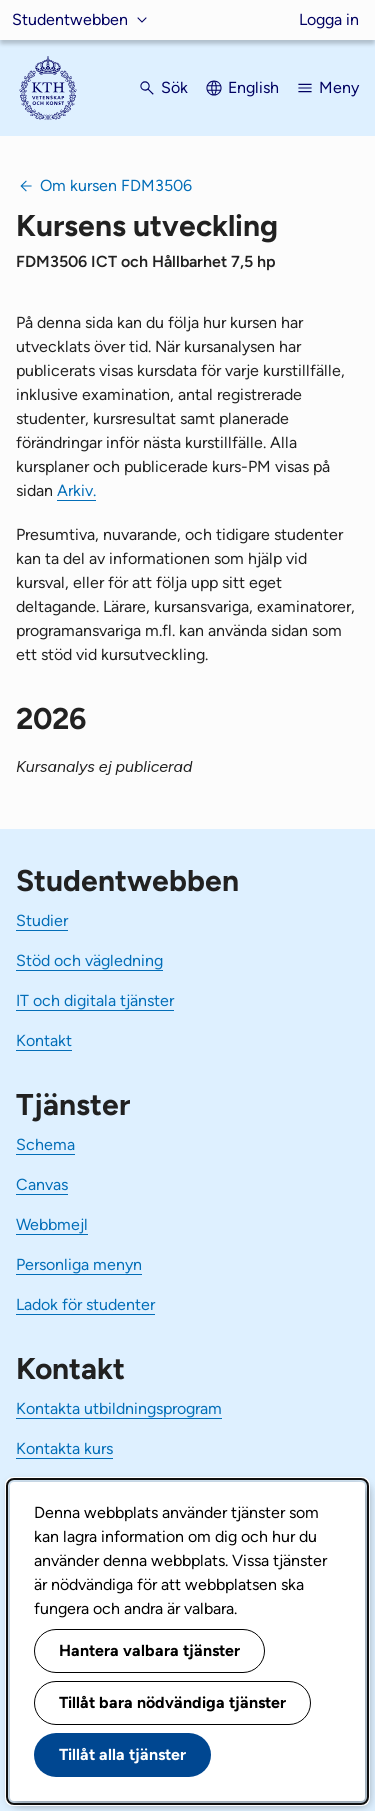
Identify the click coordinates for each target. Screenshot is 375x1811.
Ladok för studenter (85, 1304)
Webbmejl (52, 1224)
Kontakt (44, 1040)
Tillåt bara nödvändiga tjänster (172, 1702)
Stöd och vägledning (89, 960)
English (253, 87)
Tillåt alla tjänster (122, 1754)
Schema (45, 1144)
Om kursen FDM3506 (116, 185)
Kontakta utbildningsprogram (119, 1408)
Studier (42, 920)
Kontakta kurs (64, 1448)
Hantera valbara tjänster (149, 1650)
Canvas (42, 1184)
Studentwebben (70, 19)
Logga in (329, 19)
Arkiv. (76, 490)
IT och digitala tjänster (95, 1000)
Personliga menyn (79, 1264)
